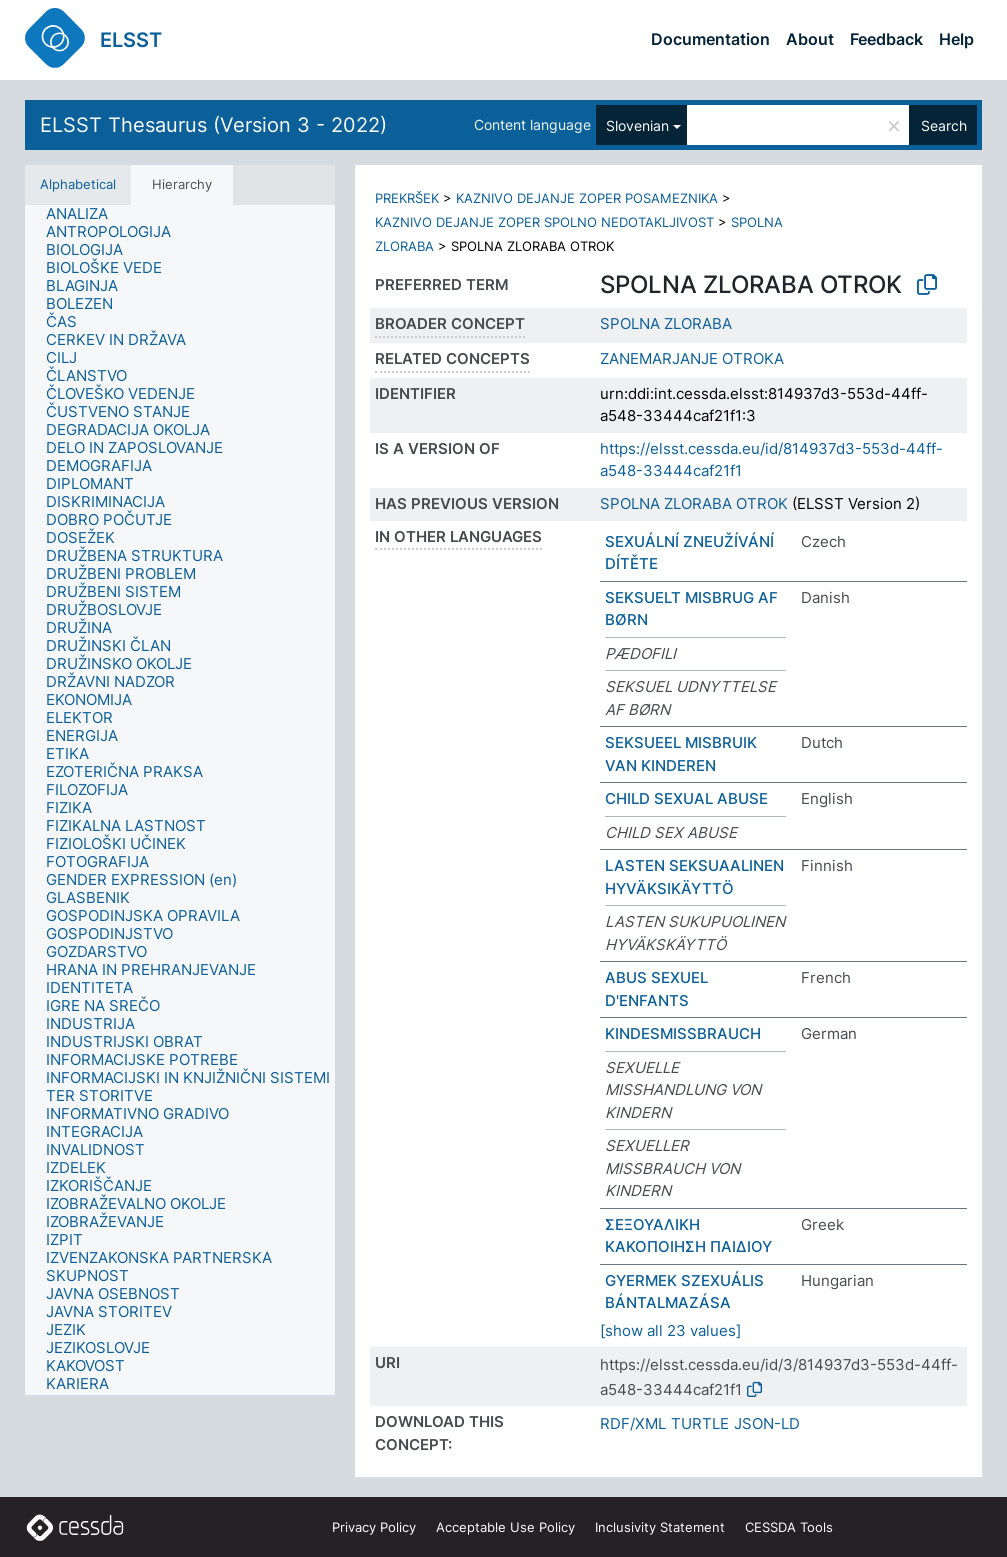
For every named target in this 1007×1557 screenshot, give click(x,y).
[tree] (180, 800)
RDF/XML (633, 1423)
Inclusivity (660, 1527)
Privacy (374, 1527)
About (810, 39)
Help (956, 39)
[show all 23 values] (670, 1330)
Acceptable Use (505, 1527)
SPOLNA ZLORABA (666, 323)
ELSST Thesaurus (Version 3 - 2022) (213, 125)
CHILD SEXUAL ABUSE (686, 798)
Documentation (710, 39)
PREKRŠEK (407, 198)
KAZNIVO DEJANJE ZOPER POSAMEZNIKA (587, 198)
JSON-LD (767, 1423)
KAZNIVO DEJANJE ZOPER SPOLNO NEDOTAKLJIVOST (544, 222)
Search (944, 125)
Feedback (886, 39)
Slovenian (637, 125)
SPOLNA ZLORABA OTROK (694, 503)
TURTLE (700, 1423)
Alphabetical (78, 184)
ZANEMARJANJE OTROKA (692, 358)
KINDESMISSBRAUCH (683, 1033)
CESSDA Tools (789, 1527)
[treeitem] (85, 214)
